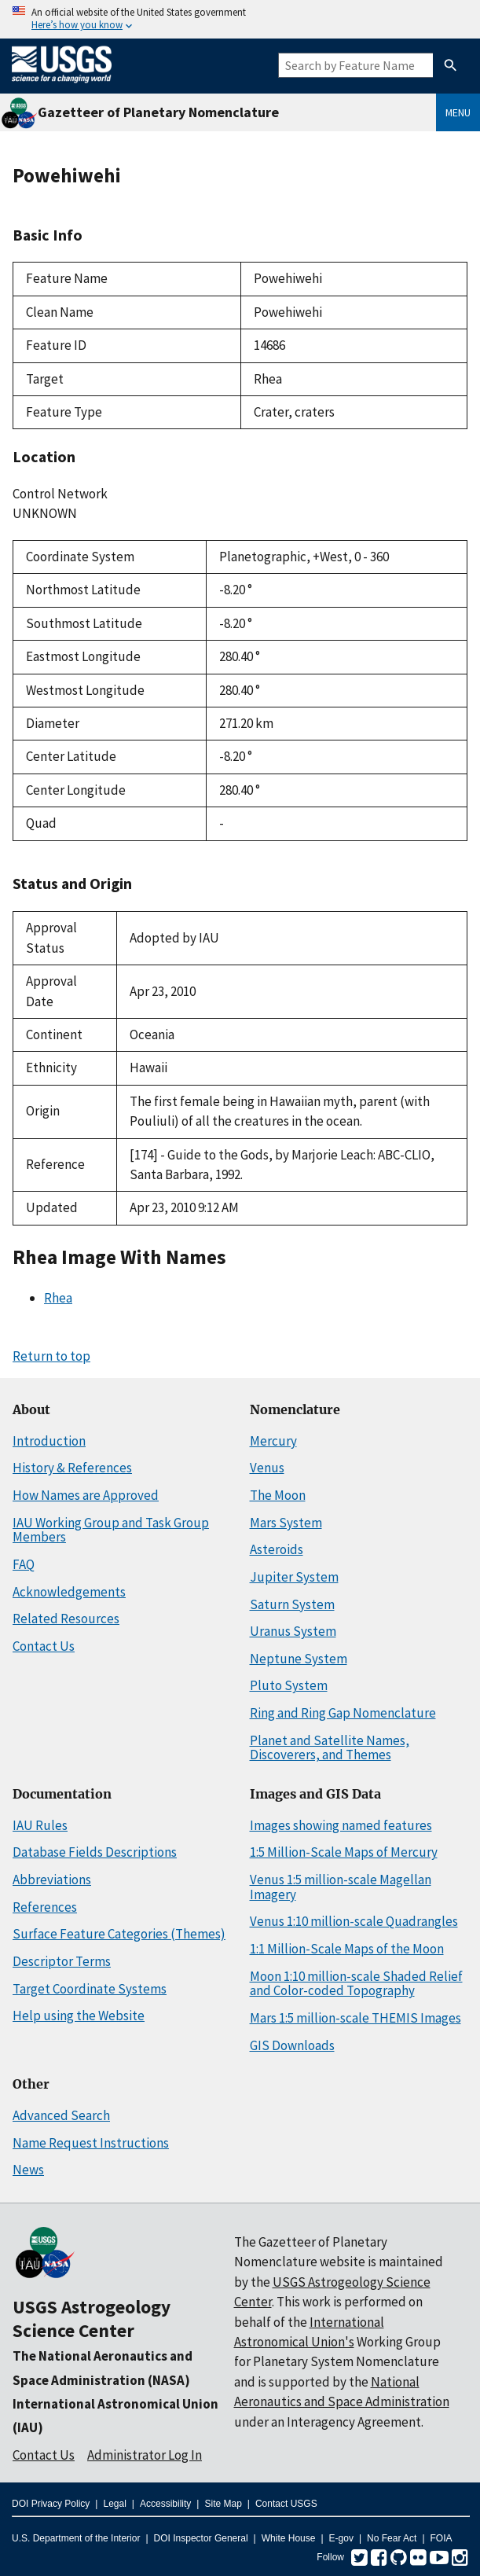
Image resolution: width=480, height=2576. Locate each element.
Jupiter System (294, 1577)
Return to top (51, 1356)
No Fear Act (391, 2538)
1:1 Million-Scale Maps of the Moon (347, 1948)
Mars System (286, 1522)
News (28, 2169)
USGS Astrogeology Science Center (91, 2318)
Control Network (60, 493)
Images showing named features (341, 1825)
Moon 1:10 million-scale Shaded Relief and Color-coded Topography (356, 1984)
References (45, 1907)
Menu (458, 112)
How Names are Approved (86, 1495)
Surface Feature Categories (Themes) (119, 1933)
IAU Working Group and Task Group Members (111, 1530)
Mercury (273, 1441)
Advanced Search (61, 2115)
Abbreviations (52, 1879)
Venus (267, 1467)
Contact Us (44, 1646)
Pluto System (289, 1685)
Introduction (49, 1441)
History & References (72, 1467)
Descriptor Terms (62, 1961)
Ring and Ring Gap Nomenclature (343, 1713)
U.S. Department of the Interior (76, 2538)
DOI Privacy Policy (51, 2503)
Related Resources (66, 1618)
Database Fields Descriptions (95, 1852)
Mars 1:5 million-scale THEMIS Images (355, 2018)
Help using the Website (79, 2015)
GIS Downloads (292, 2045)
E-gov (341, 2538)
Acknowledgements (69, 1591)
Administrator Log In (144, 2455)
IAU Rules (40, 1825)
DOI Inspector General (201, 2538)
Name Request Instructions (91, 2143)
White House (289, 2538)
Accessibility (165, 2503)
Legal (114, 2503)
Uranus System (293, 1631)
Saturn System (292, 1604)
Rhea (58, 1297)
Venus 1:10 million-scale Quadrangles (354, 1921)
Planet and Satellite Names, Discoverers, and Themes (329, 1748)
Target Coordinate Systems (90, 1988)
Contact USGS (286, 2503)
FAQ (24, 1564)
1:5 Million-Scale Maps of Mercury (344, 1852)
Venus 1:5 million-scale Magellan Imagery (340, 1887)
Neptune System (298, 1658)
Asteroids (276, 1549)
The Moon (278, 1495)
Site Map (222, 2503)
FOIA (442, 2538)
